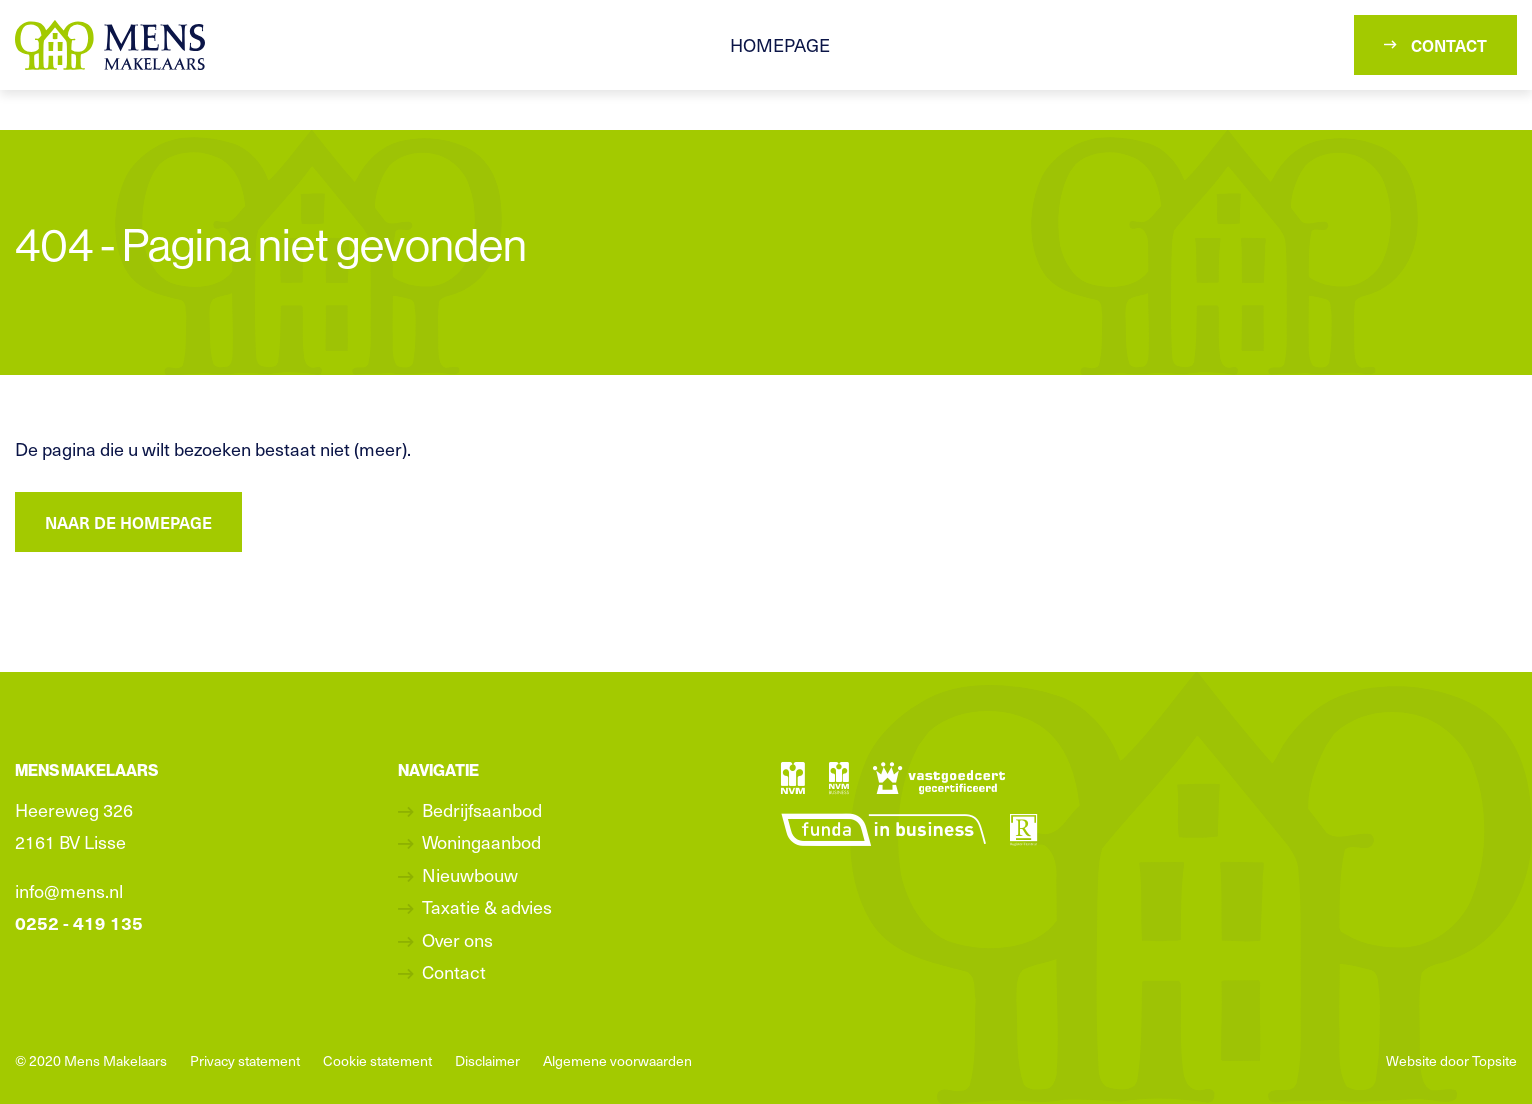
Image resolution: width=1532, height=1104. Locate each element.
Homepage (780, 44)
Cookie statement (377, 1060)
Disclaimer (487, 1060)
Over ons (457, 939)
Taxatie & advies (487, 906)
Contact (1435, 45)
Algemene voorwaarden (617, 1060)
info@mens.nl (69, 890)
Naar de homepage (128, 522)
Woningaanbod (481, 841)
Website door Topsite (1451, 1060)
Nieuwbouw (470, 874)
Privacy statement (245, 1060)
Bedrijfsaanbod (482, 809)
